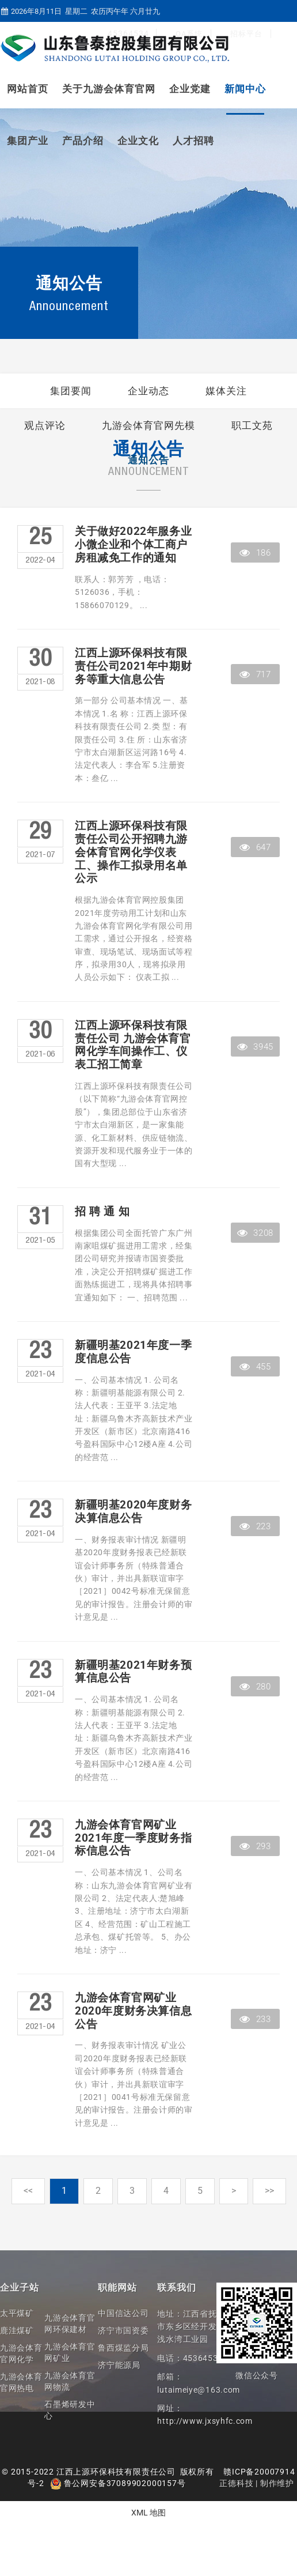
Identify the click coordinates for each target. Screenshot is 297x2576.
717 (255, 674)
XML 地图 (148, 2512)
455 (255, 1366)
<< (28, 2190)
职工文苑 (252, 425)
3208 (255, 1233)
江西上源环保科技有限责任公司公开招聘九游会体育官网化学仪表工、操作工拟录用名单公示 (131, 852)
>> (269, 2190)
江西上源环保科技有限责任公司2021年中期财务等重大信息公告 (133, 666)
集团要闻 (71, 391)
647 (255, 847)
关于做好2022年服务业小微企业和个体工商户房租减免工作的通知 (133, 544)
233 (255, 2019)
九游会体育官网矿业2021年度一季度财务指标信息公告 (133, 1838)
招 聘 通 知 (102, 1211)
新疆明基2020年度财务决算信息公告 (133, 1512)
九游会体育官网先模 (148, 425)
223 (255, 1526)
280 (255, 1686)
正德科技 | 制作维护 (256, 2483)
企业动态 (148, 391)
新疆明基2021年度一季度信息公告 (133, 1352)
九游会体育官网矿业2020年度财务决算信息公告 (133, 2011)
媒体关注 (226, 391)
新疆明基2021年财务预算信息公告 (133, 1672)
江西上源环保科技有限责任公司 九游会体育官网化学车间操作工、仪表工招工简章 (133, 1045)
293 (255, 1846)
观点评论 (45, 425)
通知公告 (148, 460)
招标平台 (246, 33)
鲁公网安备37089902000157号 (118, 2483)
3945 (255, 1047)
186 (255, 553)
